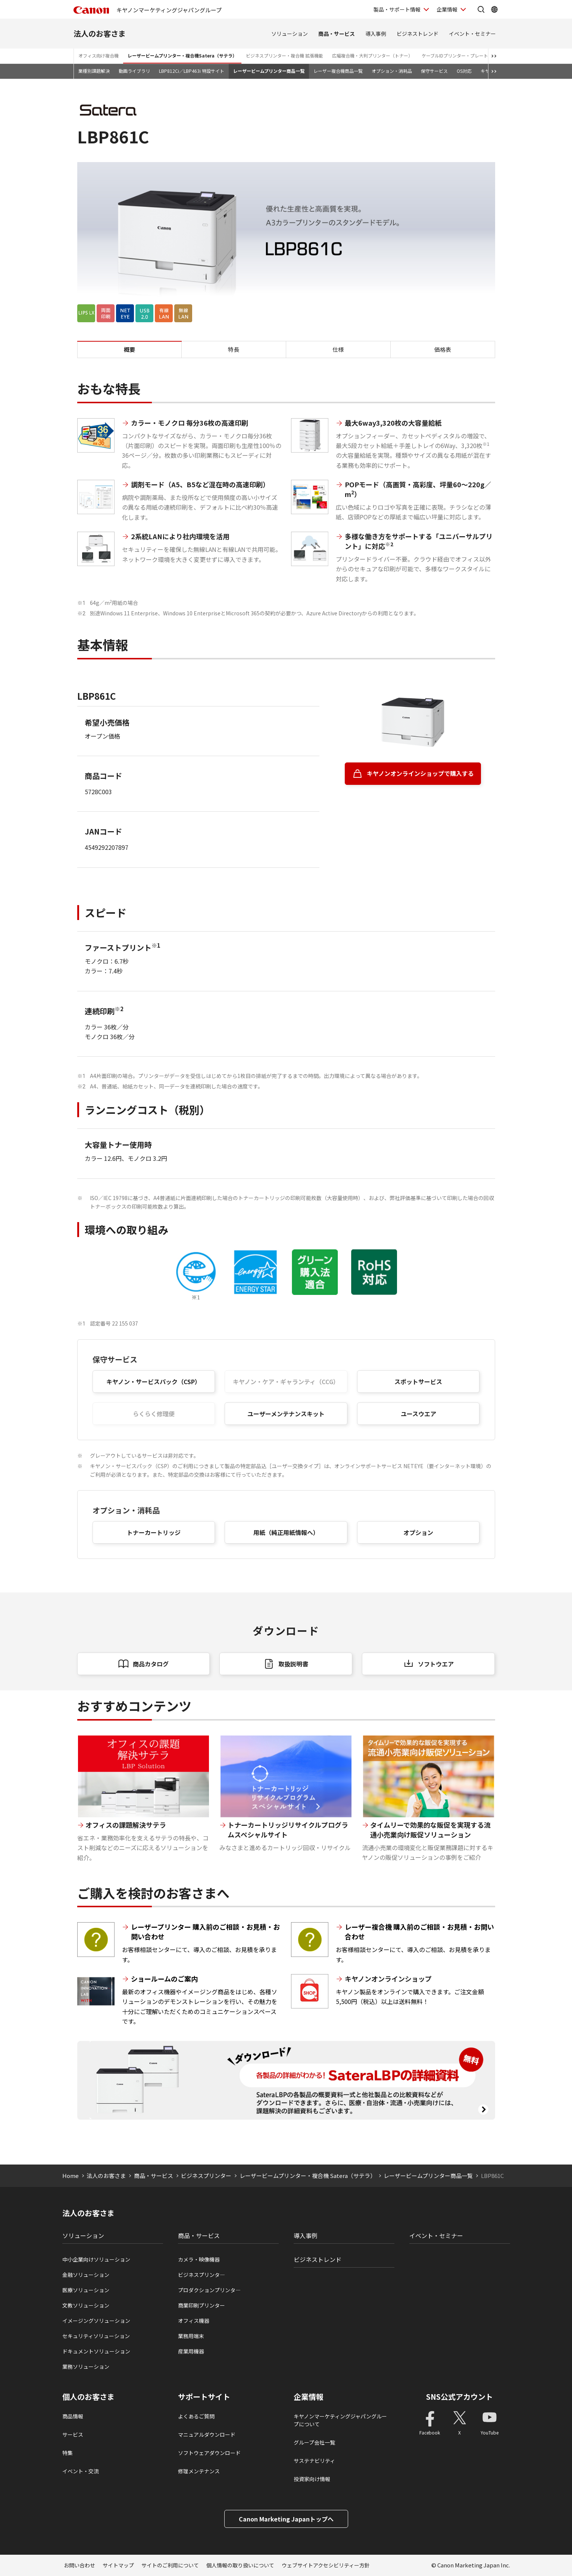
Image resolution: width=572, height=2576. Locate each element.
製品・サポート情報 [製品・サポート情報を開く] (397, 9)
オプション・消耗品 (392, 71)
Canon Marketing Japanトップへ (286, 2518)
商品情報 (72, 2416)
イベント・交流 (80, 2471)
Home (70, 2175)
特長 (233, 349)
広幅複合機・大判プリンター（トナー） (372, 55)
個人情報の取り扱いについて (240, 2565)
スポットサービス (418, 1381)
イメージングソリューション (96, 2320)
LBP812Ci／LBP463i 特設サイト (191, 71)
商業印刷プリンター (201, 2305)
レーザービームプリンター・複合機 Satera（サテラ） (308, 2175)
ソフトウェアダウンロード (209, 2453)
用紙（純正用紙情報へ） (286, 1532)
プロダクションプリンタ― (209, 2290)
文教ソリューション (85, 2305)
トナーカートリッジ (154, 1532)
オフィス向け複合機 (98, 55)
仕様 (338, 349)
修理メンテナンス (199, 2471)
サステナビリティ (314, 2460)
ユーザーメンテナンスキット (286, 1413)
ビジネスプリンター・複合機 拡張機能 (284, 55)
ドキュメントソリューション (96, 2351)
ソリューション (289, 33)
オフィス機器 (193, 2320)
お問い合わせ (79, 2565)
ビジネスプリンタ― (201, 2274)
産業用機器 (191, 2351)
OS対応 (464, 71)
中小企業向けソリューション (96, 2259)
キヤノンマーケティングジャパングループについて (340, 2420)
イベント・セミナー (472, 33)
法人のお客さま (100, 33)
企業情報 (308, 2397)
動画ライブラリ (134, 71)
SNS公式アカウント (459, 2396)
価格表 (442, 349)
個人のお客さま (88, 2397)
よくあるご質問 (196, 2416)
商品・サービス (336, 33)
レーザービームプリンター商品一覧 (268, 71)
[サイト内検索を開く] (480, 9)
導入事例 (375, 33)
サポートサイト (204, 2397)
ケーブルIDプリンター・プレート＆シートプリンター (475, 55)
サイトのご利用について (170, 2565)
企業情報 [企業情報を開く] (447, 9)
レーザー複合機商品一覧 (338, 71)
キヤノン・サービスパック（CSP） (153, 1381)
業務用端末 (191, 2336)
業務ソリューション (85, 2366)
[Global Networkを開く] (494, 9)
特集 (67, 2453)
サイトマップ (118, 2565)
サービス (72, 2434)
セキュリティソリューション (96, 2336)
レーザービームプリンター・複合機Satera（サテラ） (182, 55)
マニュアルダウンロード (206, 2434)
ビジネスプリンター (206, 2175)
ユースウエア (418, 1413)
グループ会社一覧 (314, 2442)
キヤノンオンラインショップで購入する (420, 773)
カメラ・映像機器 (199, 2259)
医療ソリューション (85, 2290)
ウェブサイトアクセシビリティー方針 (326, 2565)
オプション (418, 1532)
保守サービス (434, 71)
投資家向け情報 (312, 2479)
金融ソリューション (85, 2274)
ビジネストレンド (417, 33)
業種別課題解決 (94, 71)
